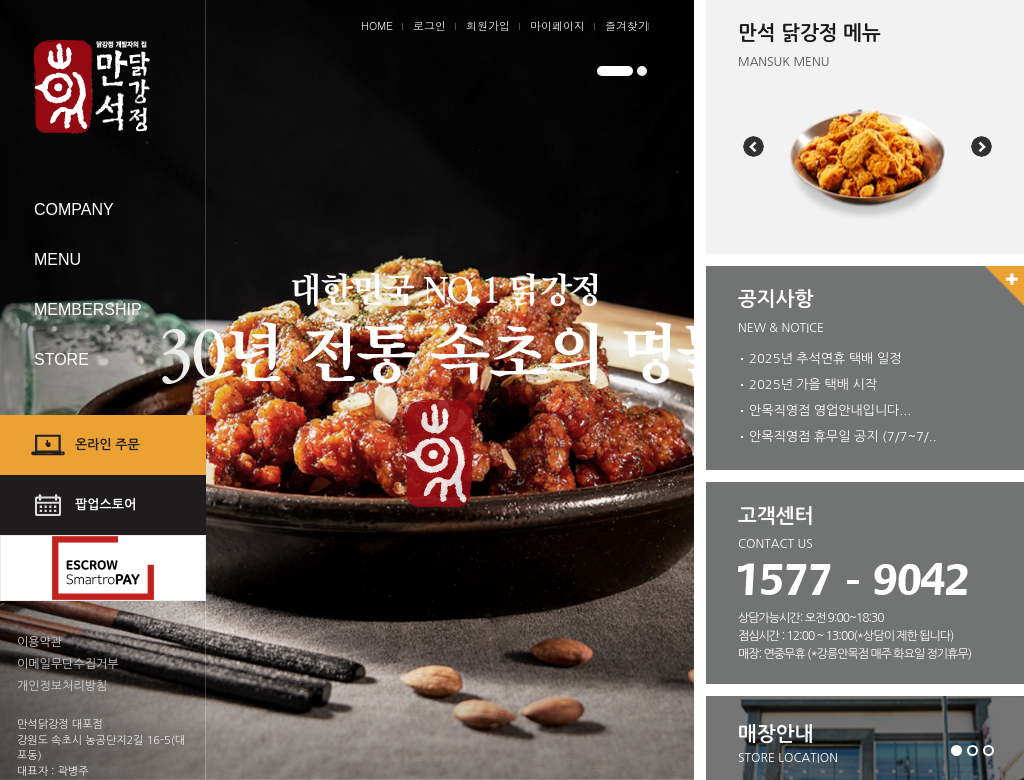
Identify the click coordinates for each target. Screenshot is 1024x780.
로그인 (429, 25)
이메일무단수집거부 (68, 664)
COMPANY (74, 209)
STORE (61, 359)
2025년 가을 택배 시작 (813, 384)
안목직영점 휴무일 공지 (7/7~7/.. (843, 436)
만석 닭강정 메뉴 (809, 33)
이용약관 (39, 642)
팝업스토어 (105, 504)
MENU (57, 259)
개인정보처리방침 (62, 686)
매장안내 (775, 734)
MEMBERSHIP (88, 309)
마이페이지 (557, 25)
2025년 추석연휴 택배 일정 (825, 358)
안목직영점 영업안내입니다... (830, 410)
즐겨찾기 (627, 25)
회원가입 (488, 25)
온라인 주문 (107, 444)
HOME (377, 25)
